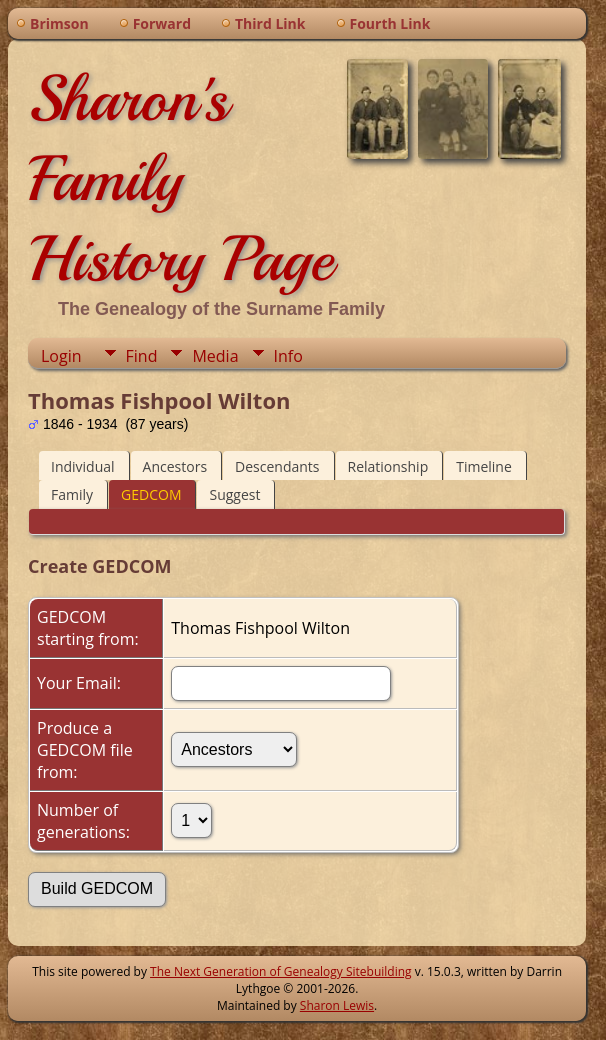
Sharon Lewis (337, 1005)
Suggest (234, 494)
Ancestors (175, 466)
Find (142, 356)
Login (61, 356)
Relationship (388, 466)
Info (288, 356)
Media (215, 356)
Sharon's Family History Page (180, 179)
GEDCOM (151, 494)
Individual (83, 466)
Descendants (277, 466)
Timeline (484, 466)
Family (72, 494)
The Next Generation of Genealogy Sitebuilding (281, 971)
